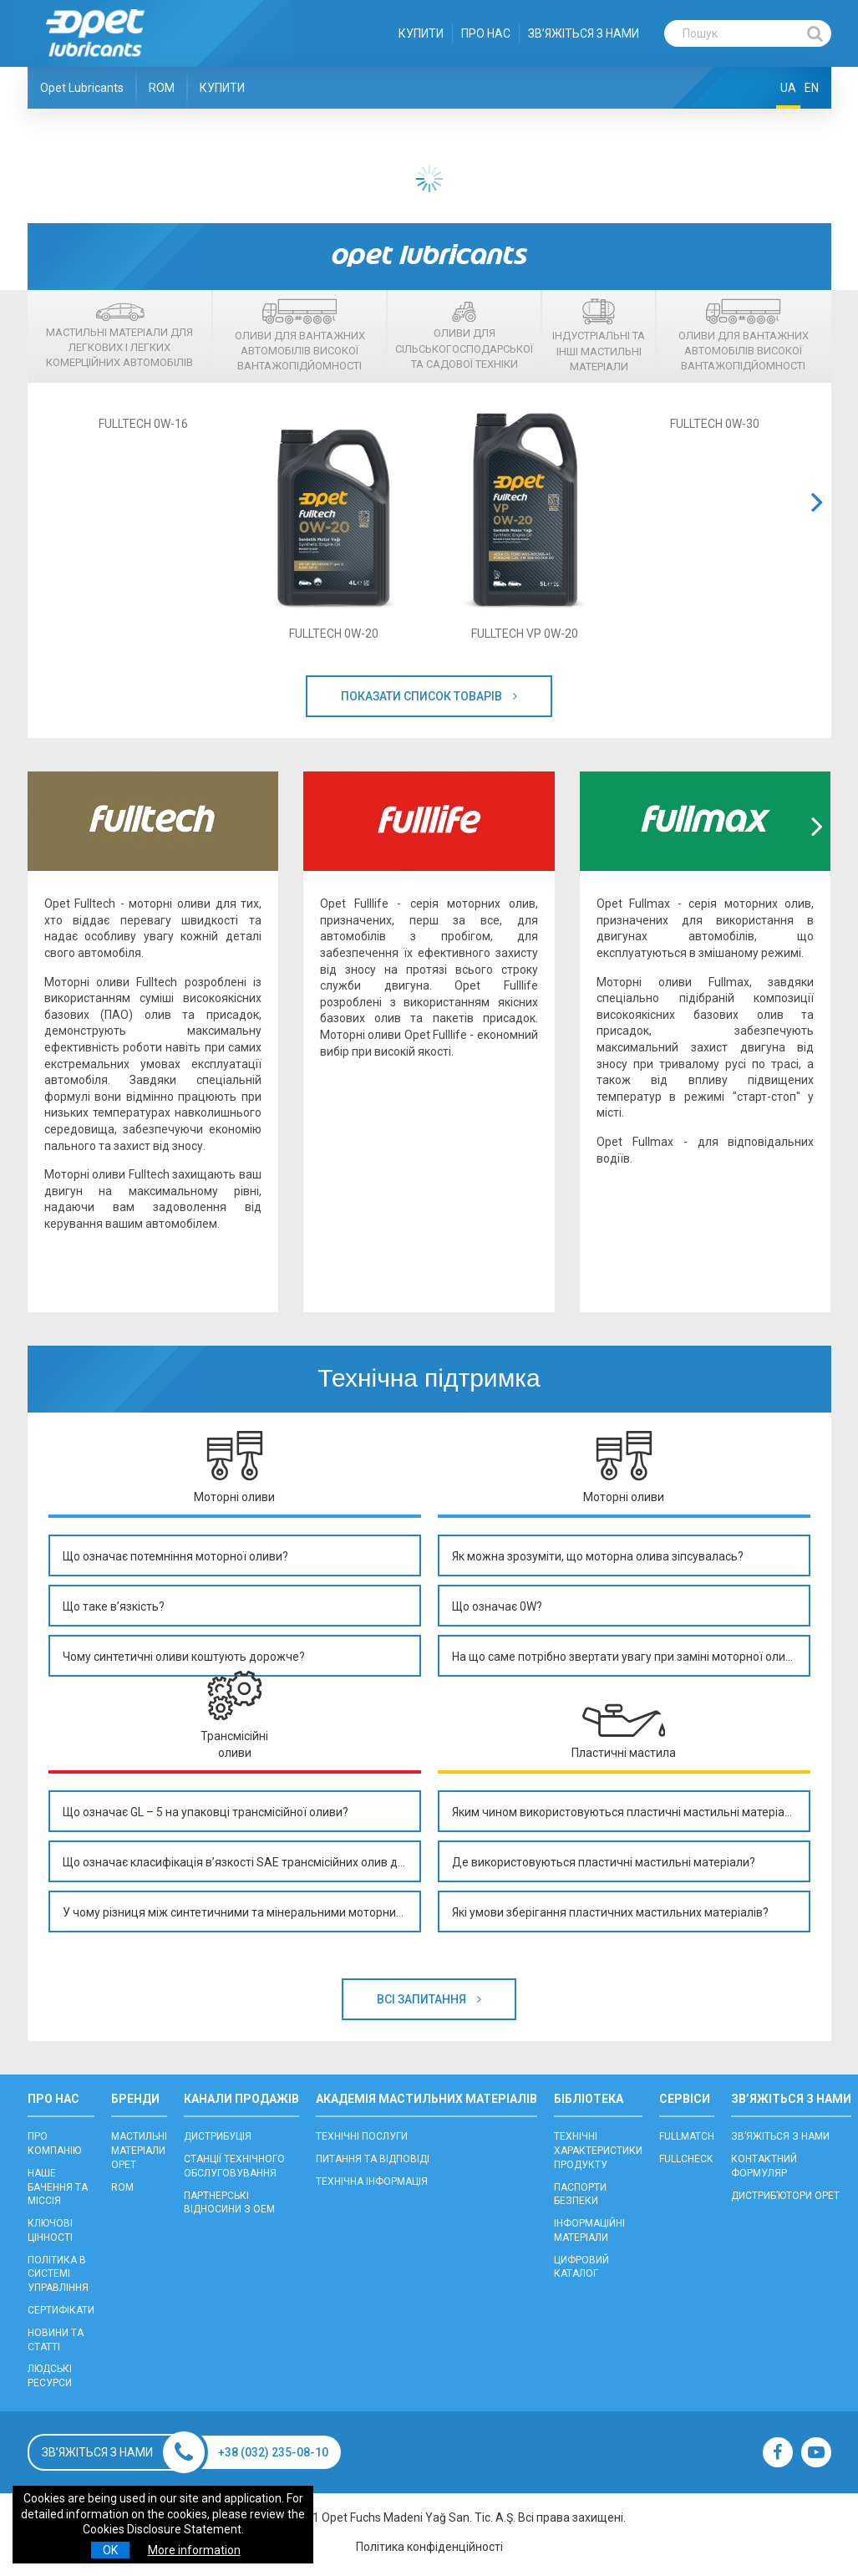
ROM (162, 87)
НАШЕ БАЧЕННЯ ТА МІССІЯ (58, 2187)
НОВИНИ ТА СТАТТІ (56, 2340)
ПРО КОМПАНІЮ (54, 2143)
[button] (817, 523)
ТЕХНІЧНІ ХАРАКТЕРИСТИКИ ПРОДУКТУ (598, 2151)
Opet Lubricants (82, 87)
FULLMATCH (686, 2136)
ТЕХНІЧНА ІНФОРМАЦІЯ (372, 2181)
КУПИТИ (421, 33)
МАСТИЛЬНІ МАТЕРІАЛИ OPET (139, 2151)
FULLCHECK (686, 2159)
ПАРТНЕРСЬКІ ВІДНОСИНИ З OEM (229, 2203)
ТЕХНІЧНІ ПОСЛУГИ (362, 2136)
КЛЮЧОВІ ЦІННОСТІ (50, 2230)
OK (110, 2550)
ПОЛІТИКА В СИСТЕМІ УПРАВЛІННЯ (58, 2274)
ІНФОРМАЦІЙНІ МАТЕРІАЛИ (589, 2230)
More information (194, 2550)
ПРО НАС (485, 33)
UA (788, 87)
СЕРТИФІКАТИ (61, 2310)
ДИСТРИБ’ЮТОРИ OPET (785, 2196)
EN (812, 87)
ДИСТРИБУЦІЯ (217, 2136)
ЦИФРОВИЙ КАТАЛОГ (581, 2267)
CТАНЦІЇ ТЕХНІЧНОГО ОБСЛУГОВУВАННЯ (234, 2166)
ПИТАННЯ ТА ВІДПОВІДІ (372, 2159)
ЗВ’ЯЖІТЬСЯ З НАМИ (583, 33)
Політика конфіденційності (429, 2546)
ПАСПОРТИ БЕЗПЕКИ (580, 2194)
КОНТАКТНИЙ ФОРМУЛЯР (764, 2166)
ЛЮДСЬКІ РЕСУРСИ (50, 2376)
